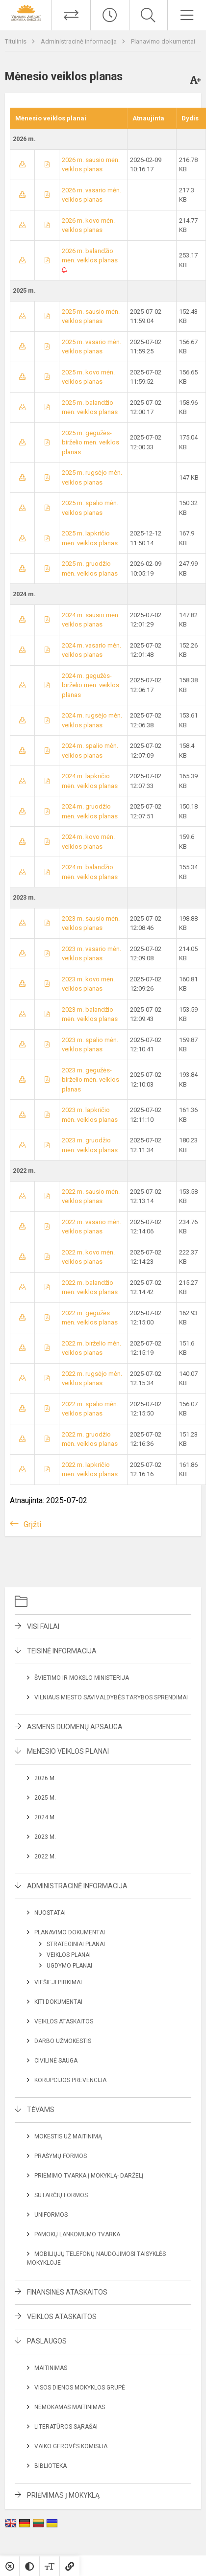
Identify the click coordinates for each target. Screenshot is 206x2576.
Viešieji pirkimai (58, 1982)
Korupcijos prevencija (70, 2080)
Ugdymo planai (69, 1965)
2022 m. (45, 1856)
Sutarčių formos (61, 2195)
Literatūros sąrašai (66, 2426)
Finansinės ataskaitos (67, 2292)
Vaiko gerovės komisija (70, 2446)
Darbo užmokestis (62, 2041)
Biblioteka (50, 2465)
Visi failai (43, 1626)
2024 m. (45, 1817)
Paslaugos (47, 2341)
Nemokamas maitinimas (69, 2407)
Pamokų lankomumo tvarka (77, 2234)
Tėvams (40, 2109)
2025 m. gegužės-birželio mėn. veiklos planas (90, 442)
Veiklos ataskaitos (63, 2021)
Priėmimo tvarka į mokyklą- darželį (88, 2175)
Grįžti (32, 1524)
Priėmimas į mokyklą (63, 2495)
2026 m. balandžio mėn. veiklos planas (90, 260)
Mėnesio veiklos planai (68, 1751)
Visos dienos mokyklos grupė (79, 2387)
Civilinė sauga (55, 2060)
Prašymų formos (60, 2156)
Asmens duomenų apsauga (75, 1727)
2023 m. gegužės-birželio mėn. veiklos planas (90, 1080)
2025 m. (45, 1797)
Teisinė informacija (62, 1651)
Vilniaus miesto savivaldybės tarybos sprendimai (111, 1697)
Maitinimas (50, 2368)
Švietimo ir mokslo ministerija (81, 1677)
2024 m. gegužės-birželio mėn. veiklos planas (90, 685)
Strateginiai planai (76, 1944)
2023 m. (45, 1836)
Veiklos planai (69, 1954)
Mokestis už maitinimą (68, 2136)
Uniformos (51, 2214)
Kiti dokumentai (58, 2001)
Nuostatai (50, 1912)
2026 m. (45, 1778)
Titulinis (16, 41)
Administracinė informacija (79, 41)
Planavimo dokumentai (163, 41)
